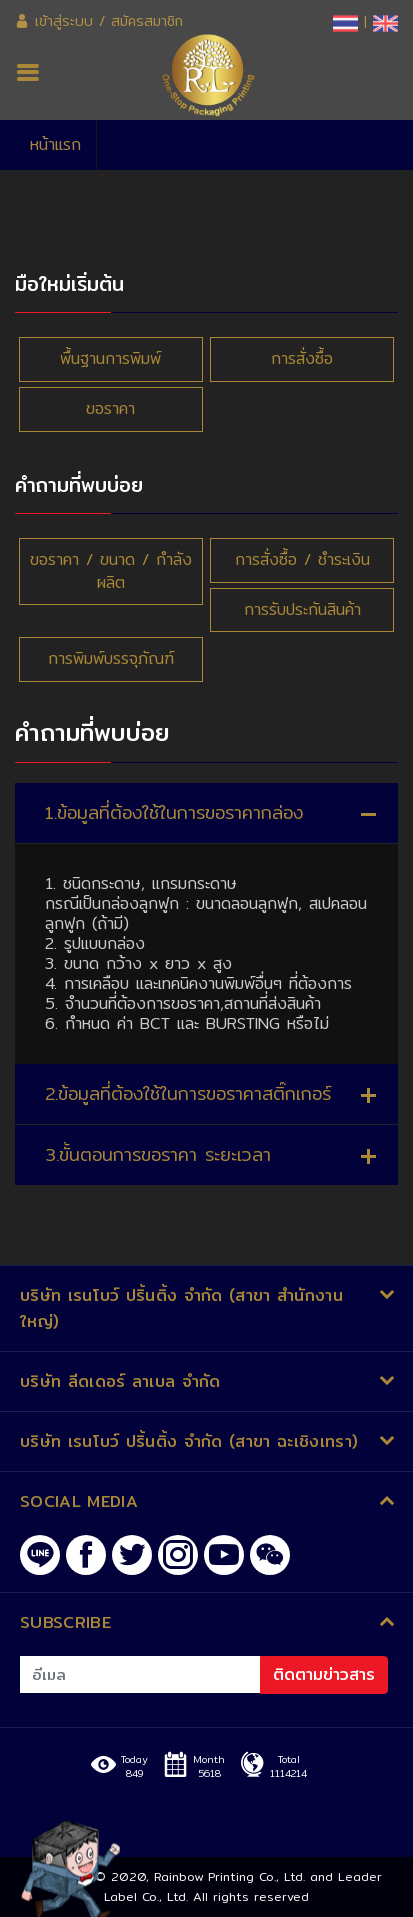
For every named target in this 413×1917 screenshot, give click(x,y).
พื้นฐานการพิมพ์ (110, 358)
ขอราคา (110, 408)
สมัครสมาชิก (147, 21)
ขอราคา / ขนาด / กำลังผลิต (111, 571)
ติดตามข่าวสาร (324, 1674)
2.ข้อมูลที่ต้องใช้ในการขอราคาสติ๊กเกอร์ (188, 1093)
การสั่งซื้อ (302, 358)
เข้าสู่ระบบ (54, 21)
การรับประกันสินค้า (302, 609)
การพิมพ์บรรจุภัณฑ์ (111, 658)
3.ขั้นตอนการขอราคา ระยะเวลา (158, 1154)
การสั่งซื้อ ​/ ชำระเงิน (302, 559)
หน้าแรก (55, 144)
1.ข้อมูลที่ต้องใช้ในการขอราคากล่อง (174, 812)
